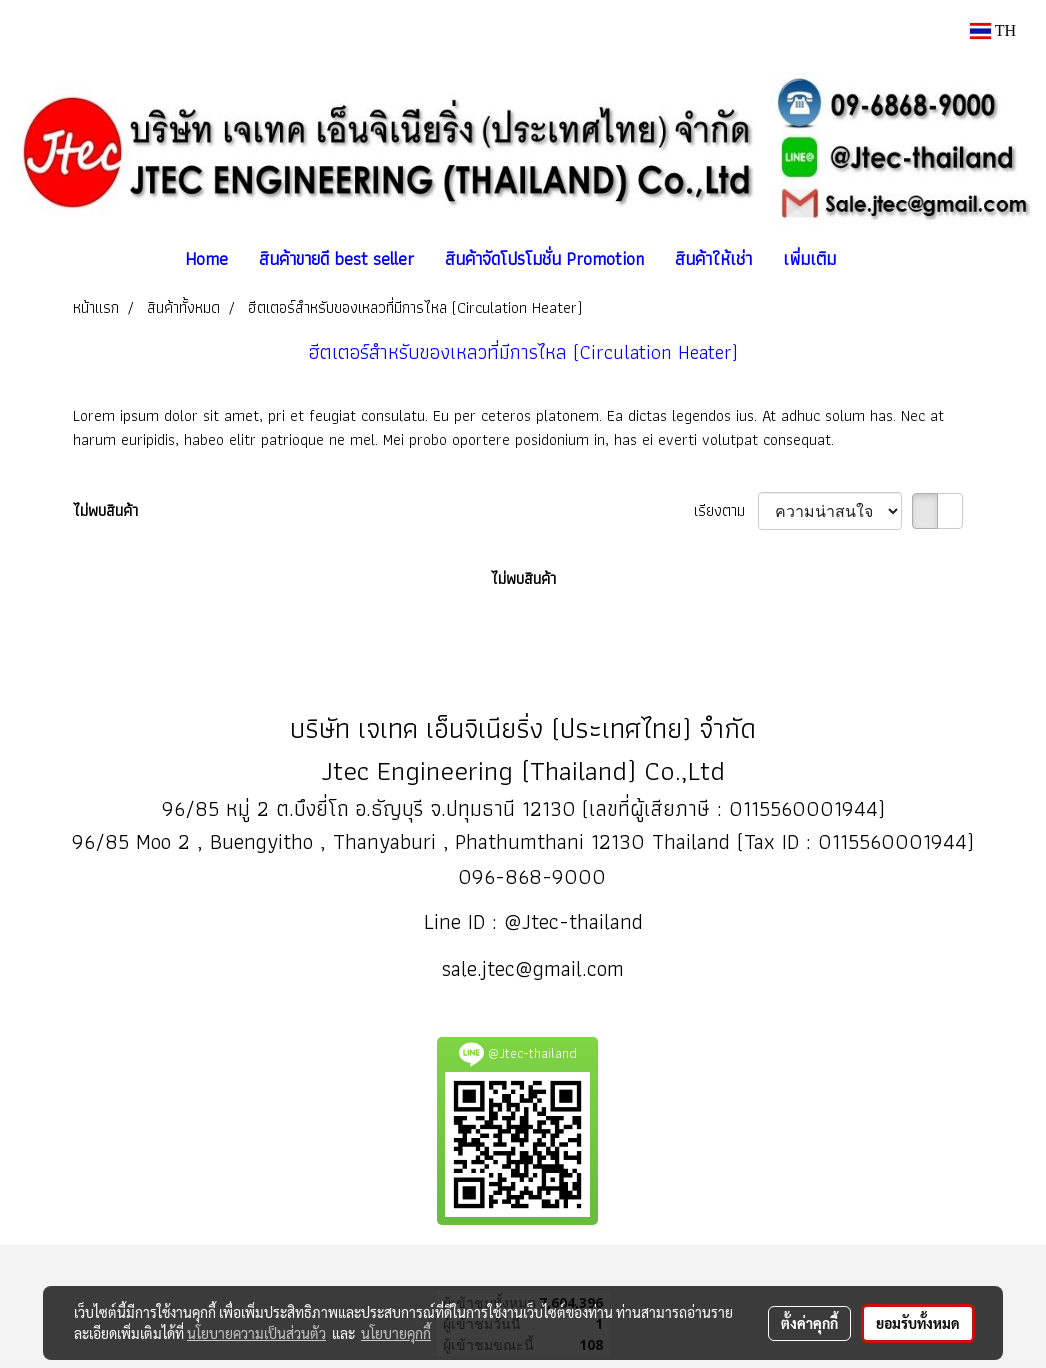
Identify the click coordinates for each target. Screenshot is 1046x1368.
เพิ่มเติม (809, 258)
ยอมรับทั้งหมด (918, 1323)
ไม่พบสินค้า (105, 511)
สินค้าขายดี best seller (336, 258)
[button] (869, 259)
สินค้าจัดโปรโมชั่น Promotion (544, 258)
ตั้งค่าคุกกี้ (809, 1323)
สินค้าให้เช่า (713, 258)
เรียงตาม (726, 511)
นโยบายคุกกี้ (396, 1333)
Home (206, 258)
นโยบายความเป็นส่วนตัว (256, 1333)
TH (993, 30)
